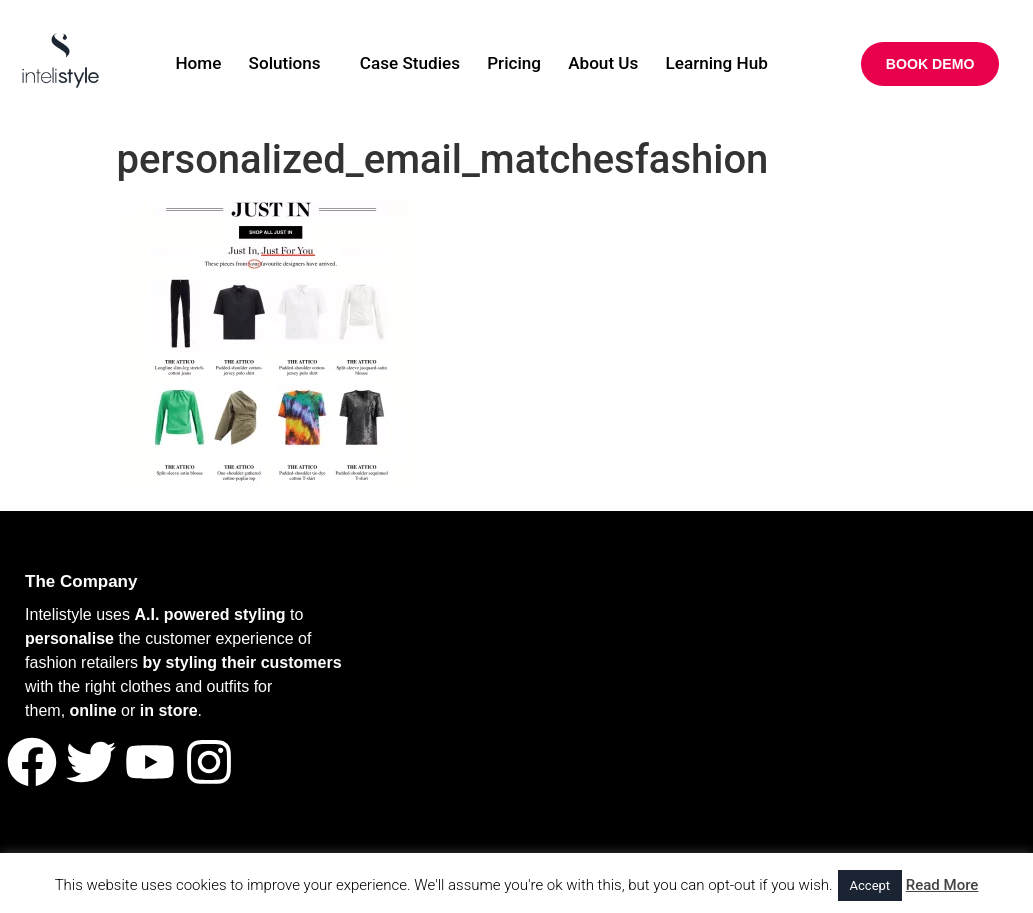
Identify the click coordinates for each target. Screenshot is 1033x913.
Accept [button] (870, 885)
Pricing (516, 64)
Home (181, 64)
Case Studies (405, 64)
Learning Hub (733, 64)
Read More (942, 885)
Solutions (273, 64)
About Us (612, 64)
